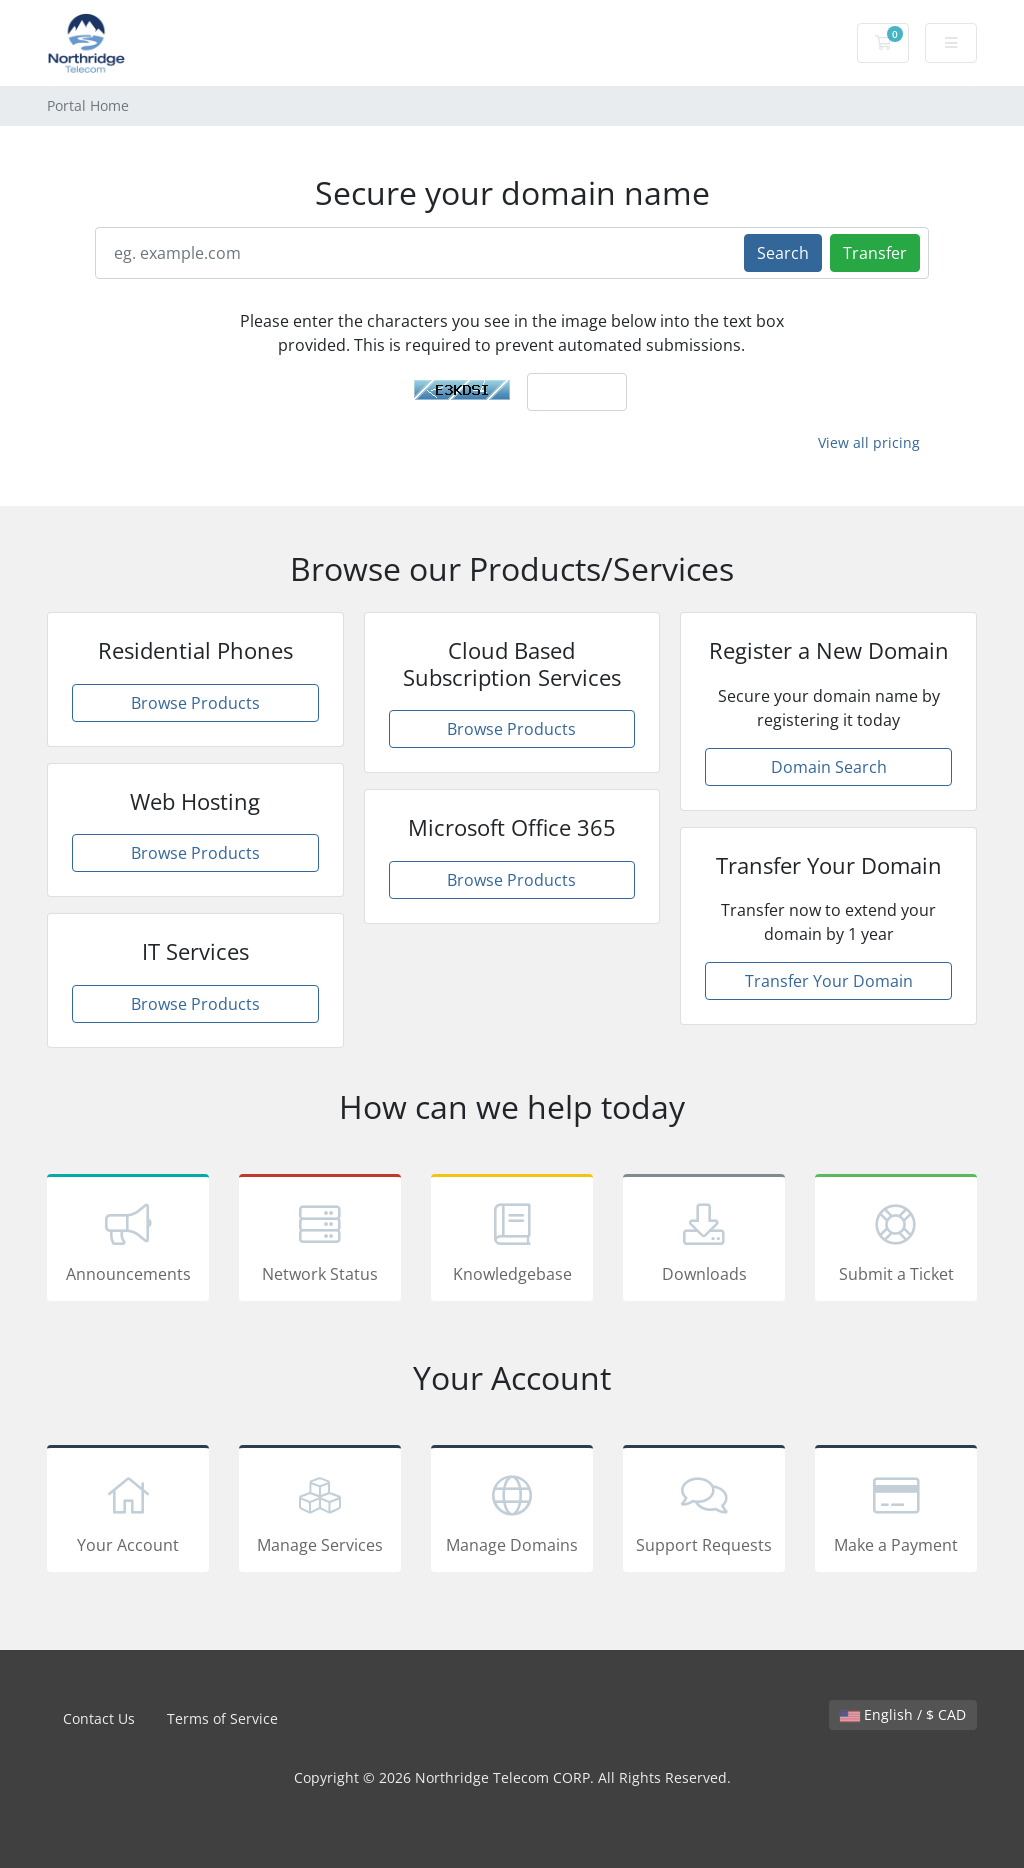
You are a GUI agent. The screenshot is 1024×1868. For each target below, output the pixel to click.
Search (783, 253)
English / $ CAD (903, 1714)
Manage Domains (512, 1512)
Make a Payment (896, 1512)
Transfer (875, 253)
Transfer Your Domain (829, 981)
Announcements (128, 1241)
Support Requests (704, 1512)
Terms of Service (222, 1718)
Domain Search (829, 767)
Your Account (128, 1512)
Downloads (704, 1241)
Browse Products (195, 703)
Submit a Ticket (896, 1241)
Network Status (320, 1241)
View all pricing (869, 442)
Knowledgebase (512, 1241)
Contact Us (99, 1718)
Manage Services (320, 1512)
